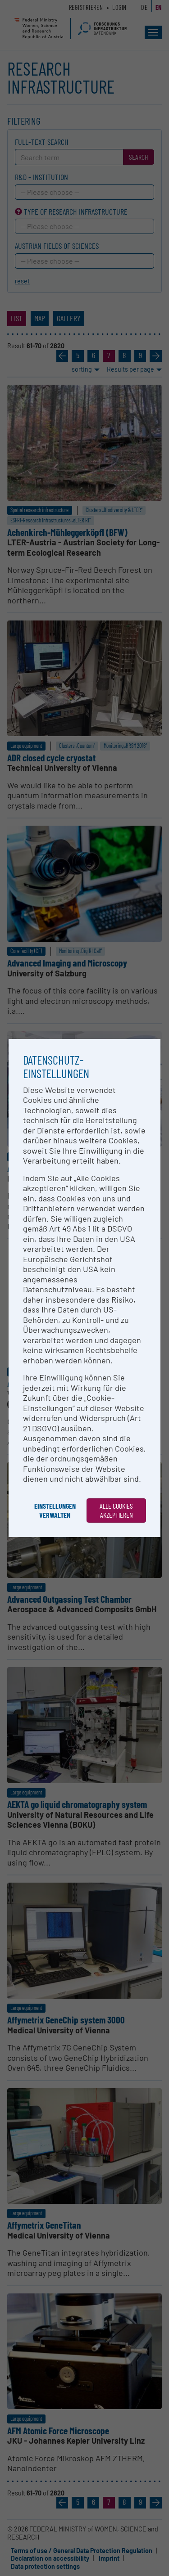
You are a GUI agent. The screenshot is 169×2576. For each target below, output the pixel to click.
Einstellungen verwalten (55, 1510)
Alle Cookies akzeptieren (116, 1510)
